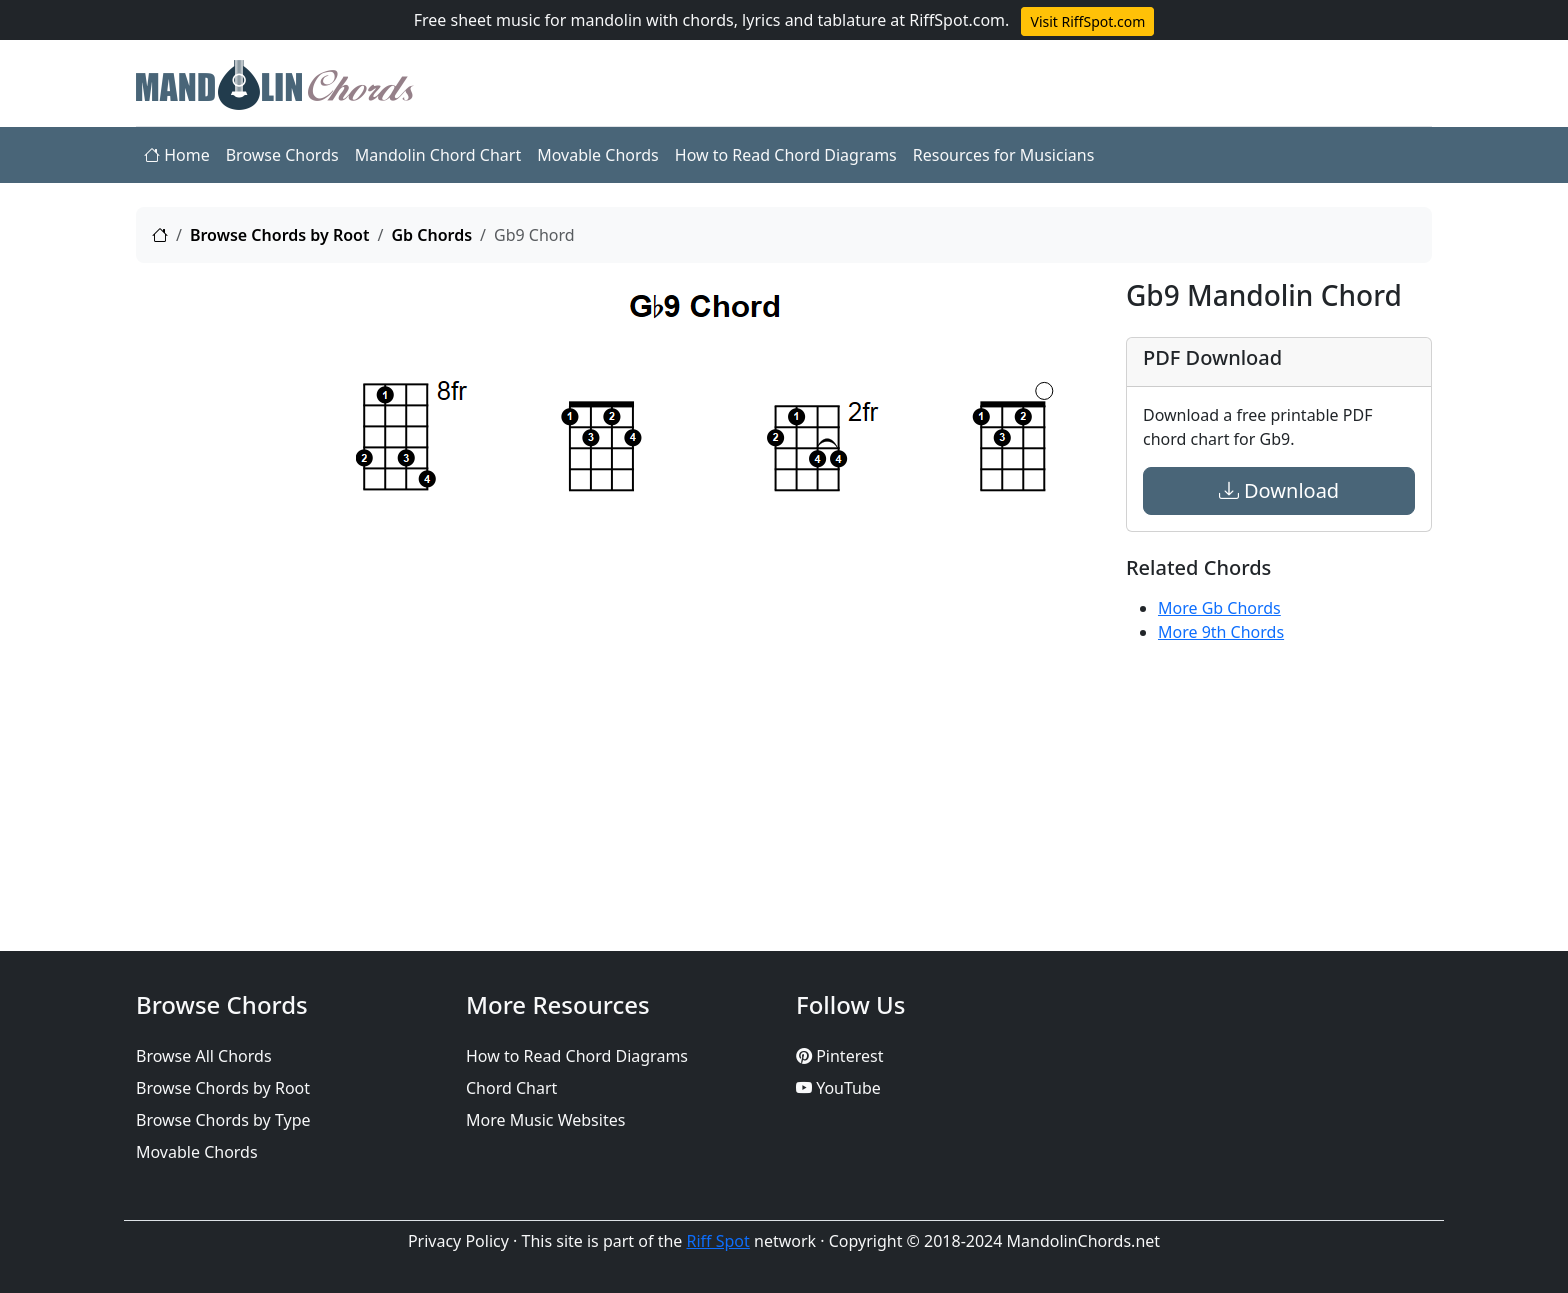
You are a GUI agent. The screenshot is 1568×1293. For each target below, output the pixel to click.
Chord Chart (511, 1088)
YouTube (838, 1088)
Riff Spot (718, 1241)
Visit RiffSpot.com (1087, 21)
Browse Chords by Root (280, 235)
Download (1279, 490)
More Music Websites (545, 1120)
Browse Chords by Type (223, 1120)
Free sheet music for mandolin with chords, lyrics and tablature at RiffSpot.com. (712, 20)
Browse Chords (282, 155)
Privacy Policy (458, 1241)
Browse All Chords (204, 1056)
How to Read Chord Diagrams (786, 155)
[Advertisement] (234, 579)
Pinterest (839, 1056)
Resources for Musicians (1004, 155)
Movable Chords (598, 155)
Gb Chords (431, 235)
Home (177, 155)
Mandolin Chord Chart (438, 155)
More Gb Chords (1219, 608)
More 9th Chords (1221, 632)
